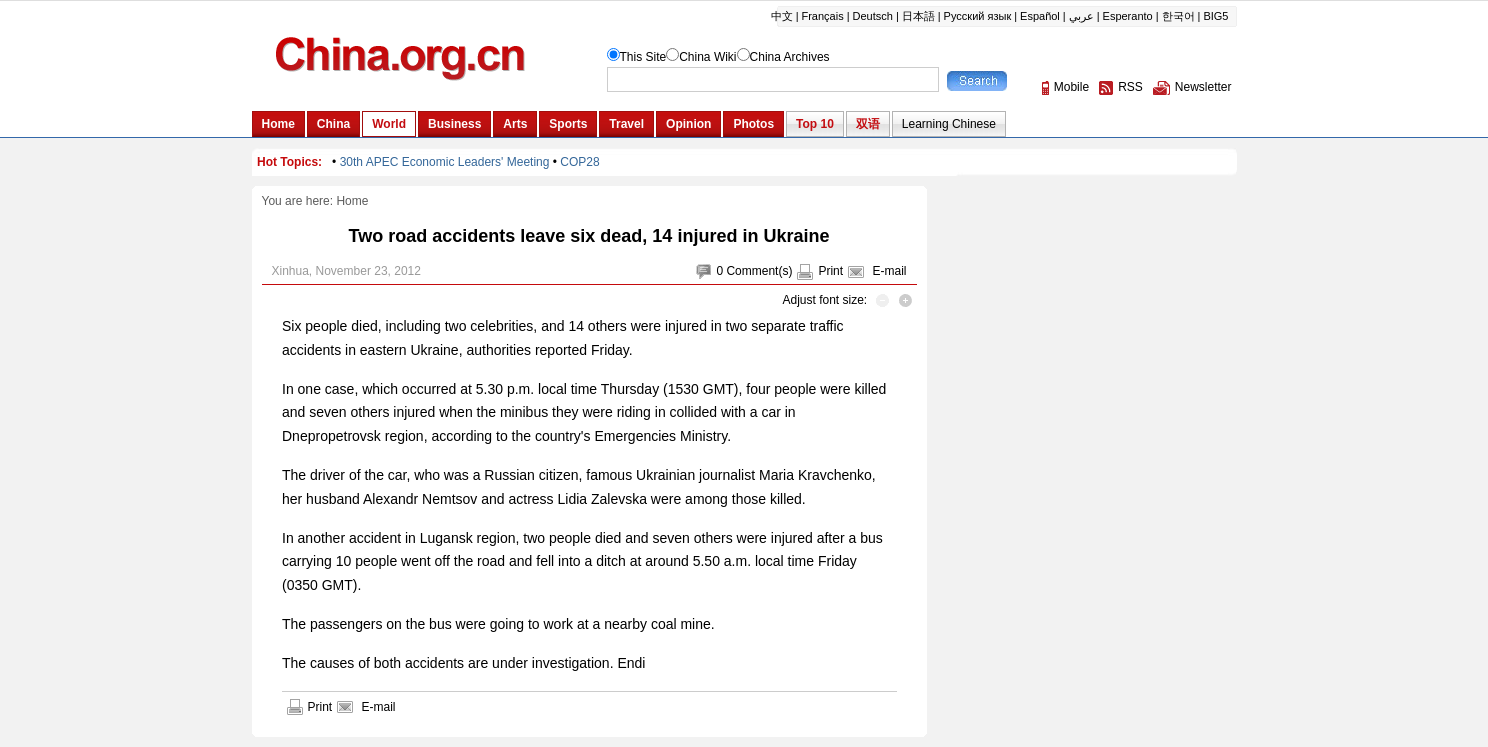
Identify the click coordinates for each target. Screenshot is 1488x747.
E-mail (889, 271)
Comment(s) (759, 271)
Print (830, 271)
